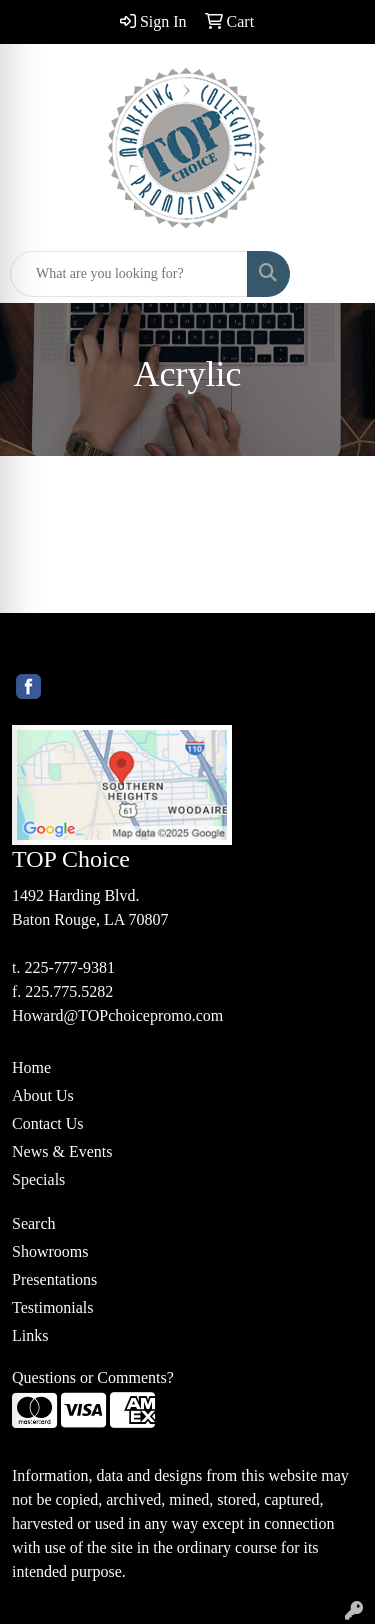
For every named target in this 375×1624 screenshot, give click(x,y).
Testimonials (53, 1307)
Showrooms (50, 1251)
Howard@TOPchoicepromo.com (117, 1015)
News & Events (62, 1151)
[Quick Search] (129, 274)
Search (34, 1223)
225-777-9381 (69, 967)
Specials (38, 1179)
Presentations (54, 1279)
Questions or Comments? (93, 1377)
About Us (43, 1095)
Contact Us (48, 1123)
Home (31, 1067)
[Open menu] (335, 274)
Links (30, 1335)
